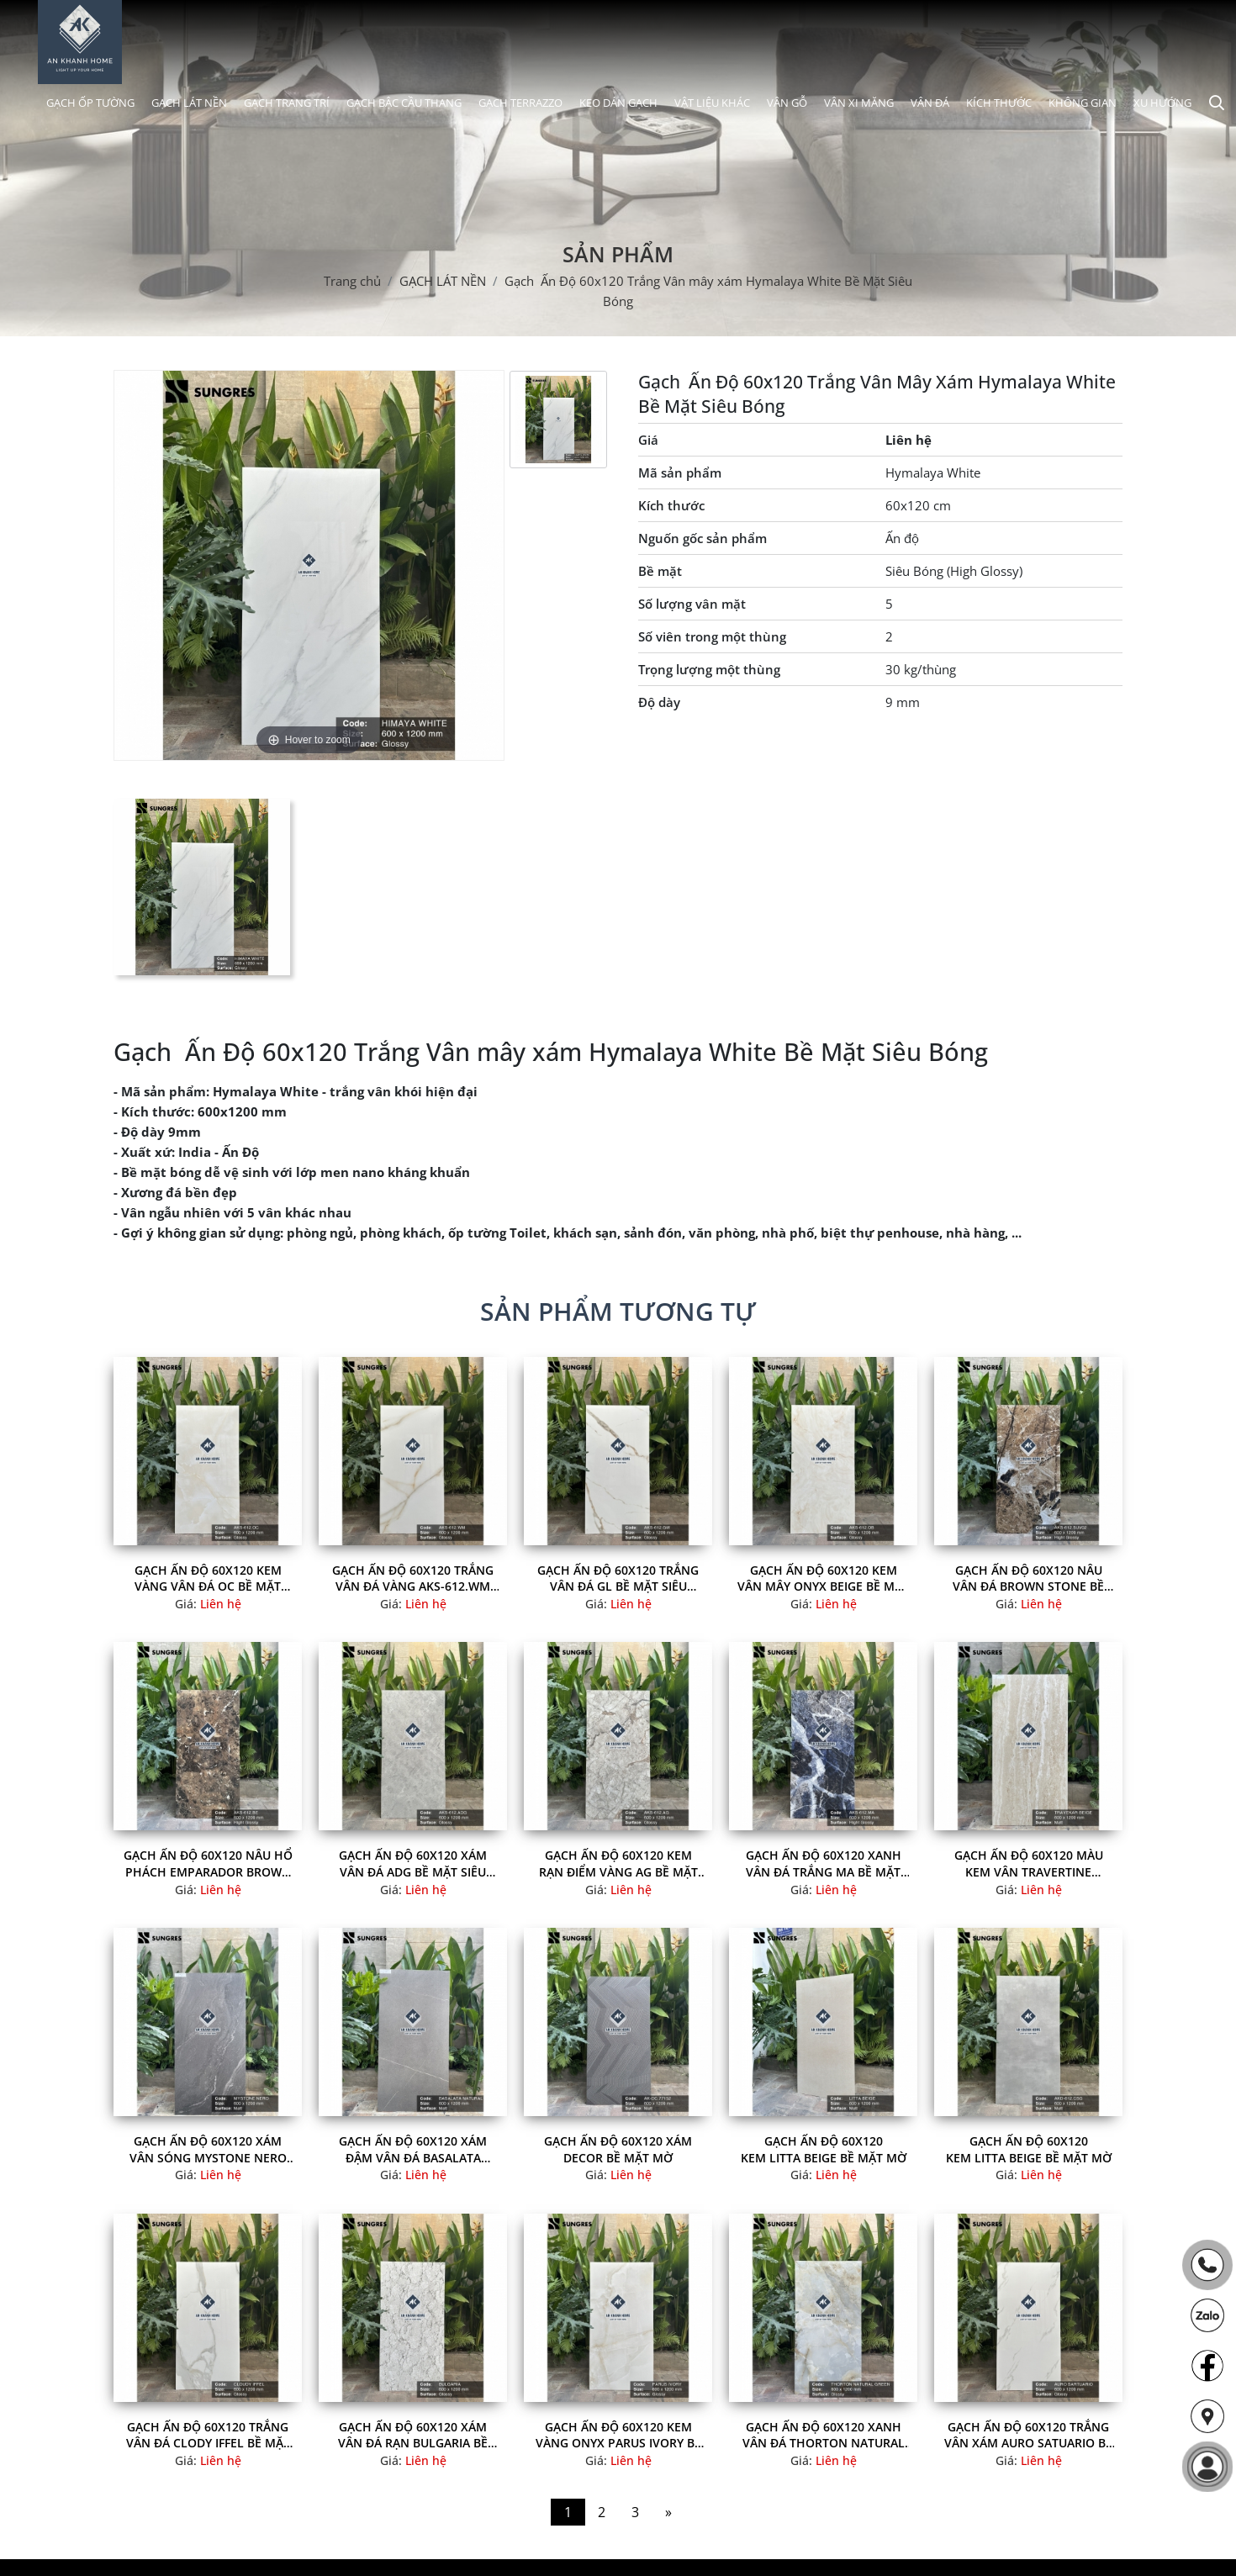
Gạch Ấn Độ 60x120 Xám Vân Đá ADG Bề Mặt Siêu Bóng (413, 1863)
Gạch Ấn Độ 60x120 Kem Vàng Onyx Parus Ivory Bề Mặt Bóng (618, 2435)
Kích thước (671, 505)
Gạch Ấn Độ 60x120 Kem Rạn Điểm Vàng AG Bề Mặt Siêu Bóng (618, 1863)
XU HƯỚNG (1162, 102)
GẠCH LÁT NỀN (189, 102)
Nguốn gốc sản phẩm (702, 538)
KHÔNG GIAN (1082, 102)
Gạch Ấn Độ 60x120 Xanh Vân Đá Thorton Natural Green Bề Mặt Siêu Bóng (823, 2435)
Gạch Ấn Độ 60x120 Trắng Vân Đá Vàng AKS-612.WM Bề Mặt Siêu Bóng (413, 1578)
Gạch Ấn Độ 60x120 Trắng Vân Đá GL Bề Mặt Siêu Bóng (618, 1578)
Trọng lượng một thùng (709, 669)
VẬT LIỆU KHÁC (712, 102)
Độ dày (659, 702)
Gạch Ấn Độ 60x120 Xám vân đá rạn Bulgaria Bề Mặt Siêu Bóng (413, 2435)
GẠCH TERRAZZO (520, 102)
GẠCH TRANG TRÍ (287, 102)
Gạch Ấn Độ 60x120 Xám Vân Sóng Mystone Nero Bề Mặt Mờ (208, 2149)
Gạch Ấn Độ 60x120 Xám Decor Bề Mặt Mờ (618, 2149)
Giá (648, 439)
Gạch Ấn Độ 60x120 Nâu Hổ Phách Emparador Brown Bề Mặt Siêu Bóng (208, 1863)
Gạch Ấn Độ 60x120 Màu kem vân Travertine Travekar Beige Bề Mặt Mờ (1028, 1863)
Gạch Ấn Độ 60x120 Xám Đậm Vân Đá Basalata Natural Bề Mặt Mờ (413, 2149)
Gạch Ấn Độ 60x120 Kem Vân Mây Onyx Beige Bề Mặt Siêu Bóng (823, 1578)
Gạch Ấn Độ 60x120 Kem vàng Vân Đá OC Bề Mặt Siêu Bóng (208, 1578)
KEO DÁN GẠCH (618, 102)
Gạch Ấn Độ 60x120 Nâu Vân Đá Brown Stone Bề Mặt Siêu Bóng (1028, 1578)
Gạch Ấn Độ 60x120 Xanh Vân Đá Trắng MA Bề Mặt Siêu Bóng (823, 1863)
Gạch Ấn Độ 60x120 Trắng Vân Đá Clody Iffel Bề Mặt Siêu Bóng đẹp (208, 2435)
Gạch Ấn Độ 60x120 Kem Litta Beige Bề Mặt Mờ (823, 2149)
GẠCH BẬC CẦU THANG (404, 102)
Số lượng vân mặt (692, 603)
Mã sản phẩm (679, 472)
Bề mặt (660, 570)
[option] (558, 419)
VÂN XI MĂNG (859, 102)
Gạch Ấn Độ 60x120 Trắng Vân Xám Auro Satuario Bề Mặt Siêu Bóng (1028, 2435)
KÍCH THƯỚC (999, 102)
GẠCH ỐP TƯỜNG (90, 102)
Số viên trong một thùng (712, 636)
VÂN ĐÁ (930, 102)
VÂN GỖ (787, 102)
